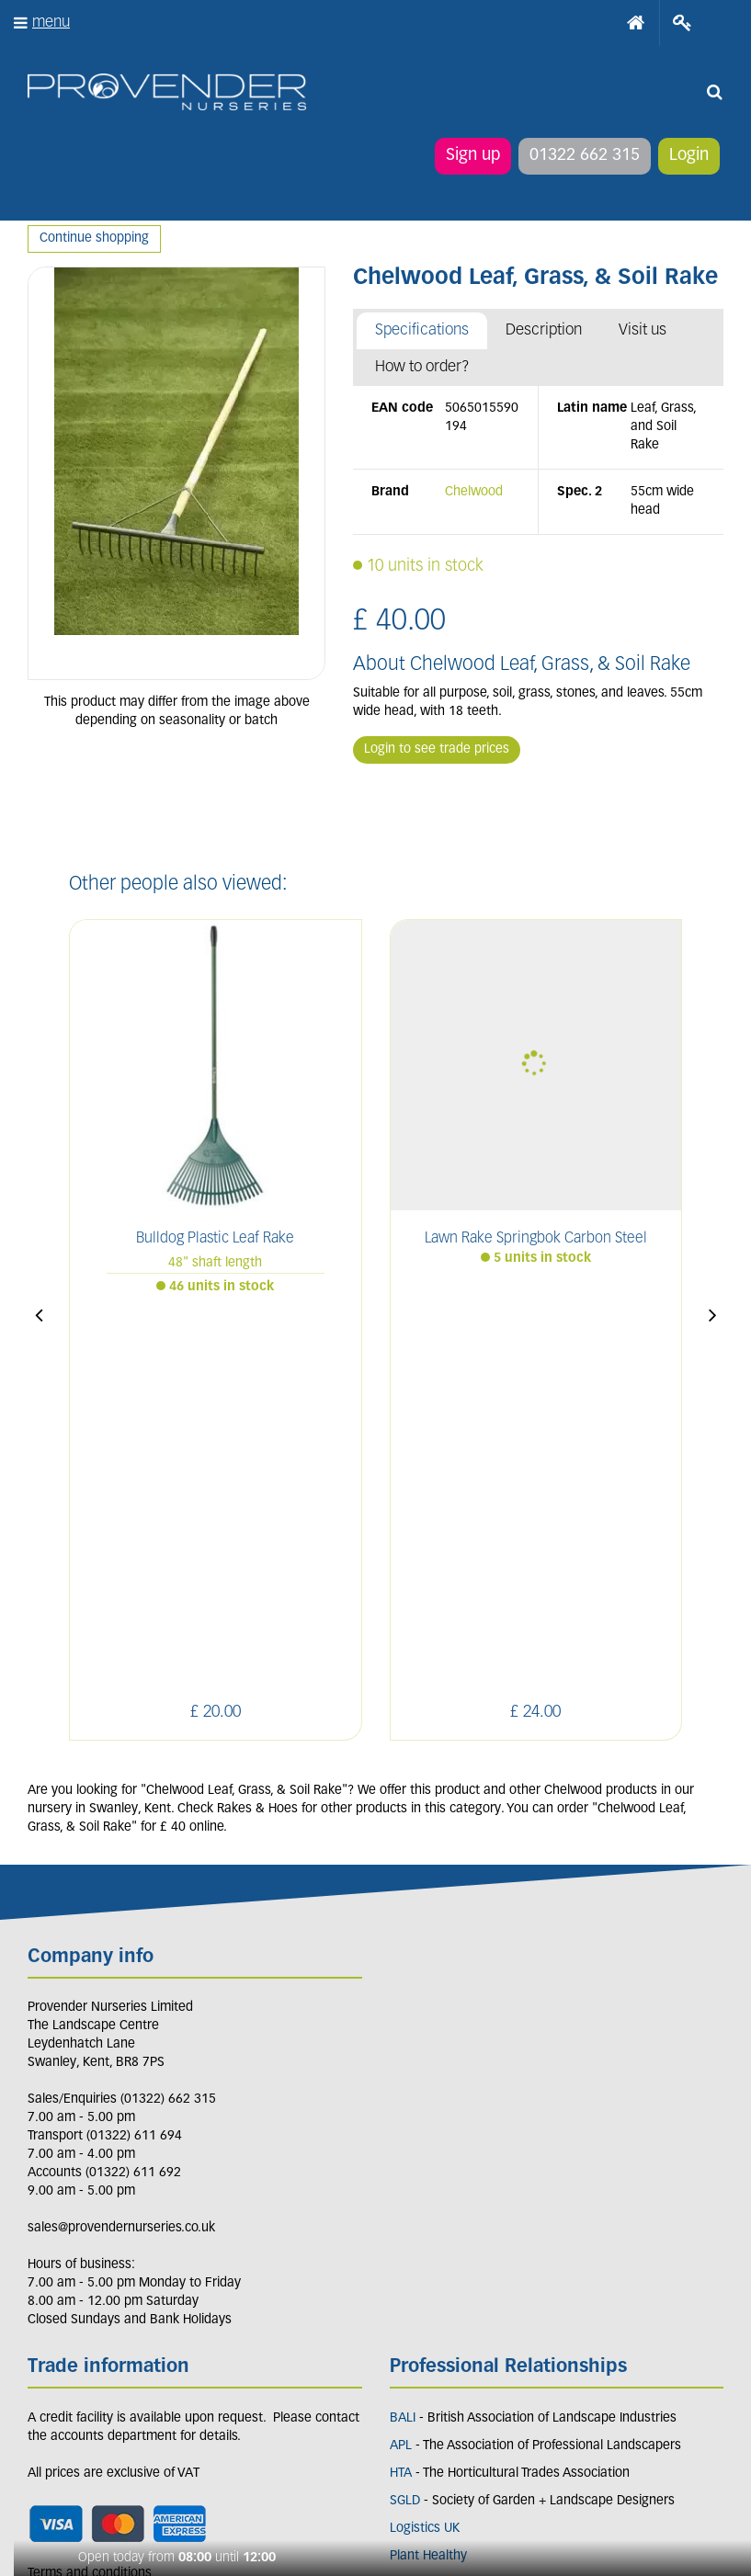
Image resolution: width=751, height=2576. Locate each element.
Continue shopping (94, 238)
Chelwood (474, 492)
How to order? (422, 367)
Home (636, 23)
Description (544, 330)
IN (126, 2387)
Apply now (76, 2255)
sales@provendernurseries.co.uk (121, 1869)
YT (213, 2387)
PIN (170, 2387)
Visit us (642, 330)
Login (689, 156)
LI (45, 2387)
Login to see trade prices (436, 749)
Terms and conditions (90, 2214)
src (714, 92)
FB (86, 2387)
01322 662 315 (584, 156)
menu (51, 22)
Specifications (422, 330)
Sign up (473, 156)
